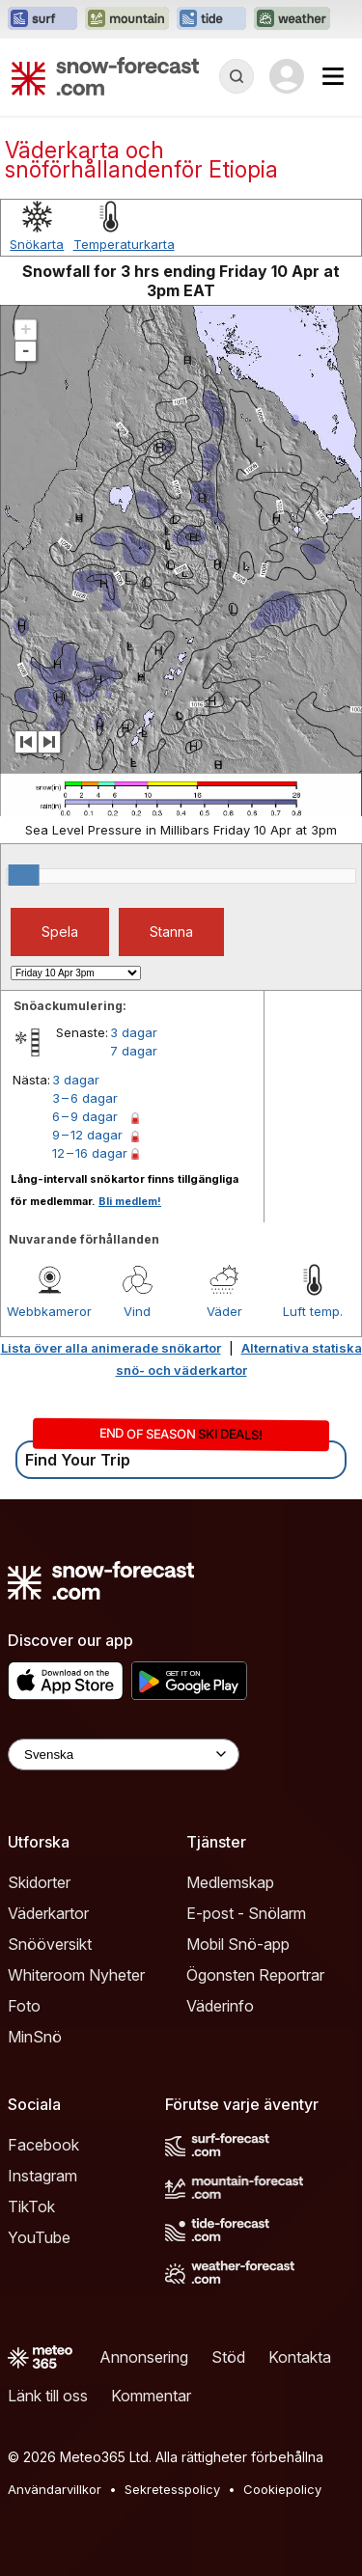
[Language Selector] (123, 1754)
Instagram (42, 2175)
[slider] (24, 875)
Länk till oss (48, 2395)
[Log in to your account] (286, 76)
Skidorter (39, 1882)
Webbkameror (49, 1311)
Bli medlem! (129, 1201)
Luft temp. (313, 1311)
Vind (137, 1311)
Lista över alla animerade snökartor (111, 1348)
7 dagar (133, 1050)
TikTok (31, 2206)
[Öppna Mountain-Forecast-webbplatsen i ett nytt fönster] (127, 19)
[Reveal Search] (236, 76)
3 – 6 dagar (85, 1098)
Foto (24, 2005)
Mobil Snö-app (238, 1944)
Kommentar (151, 2395)
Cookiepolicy (282, 2489)
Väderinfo (220, 2005)
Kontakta (299, 2357)
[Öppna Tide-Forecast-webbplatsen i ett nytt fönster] (211, 19)
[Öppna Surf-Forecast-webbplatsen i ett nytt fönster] (42, 19)
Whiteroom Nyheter (76, 1975)
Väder (224, 1311)
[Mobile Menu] (333, 76)
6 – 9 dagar (85, 1116)
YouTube (39, 2237)
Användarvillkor (54, 2489)
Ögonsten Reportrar (255, 1975)
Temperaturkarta (124, 244)
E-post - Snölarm (246, 1913)
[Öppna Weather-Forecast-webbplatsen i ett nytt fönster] (292, 19)
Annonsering (143, 2357)
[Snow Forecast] (105, 76)
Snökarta (37, 244)
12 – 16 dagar (89, 1153)
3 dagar (133, 1032)
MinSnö (35, 2036)
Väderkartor (48, 1913)
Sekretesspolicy (172, 2489)
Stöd (228, 2357)
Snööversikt (50, 1944)
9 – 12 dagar (87, 1134)
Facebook (43, 2144)
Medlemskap (230, 1882)
